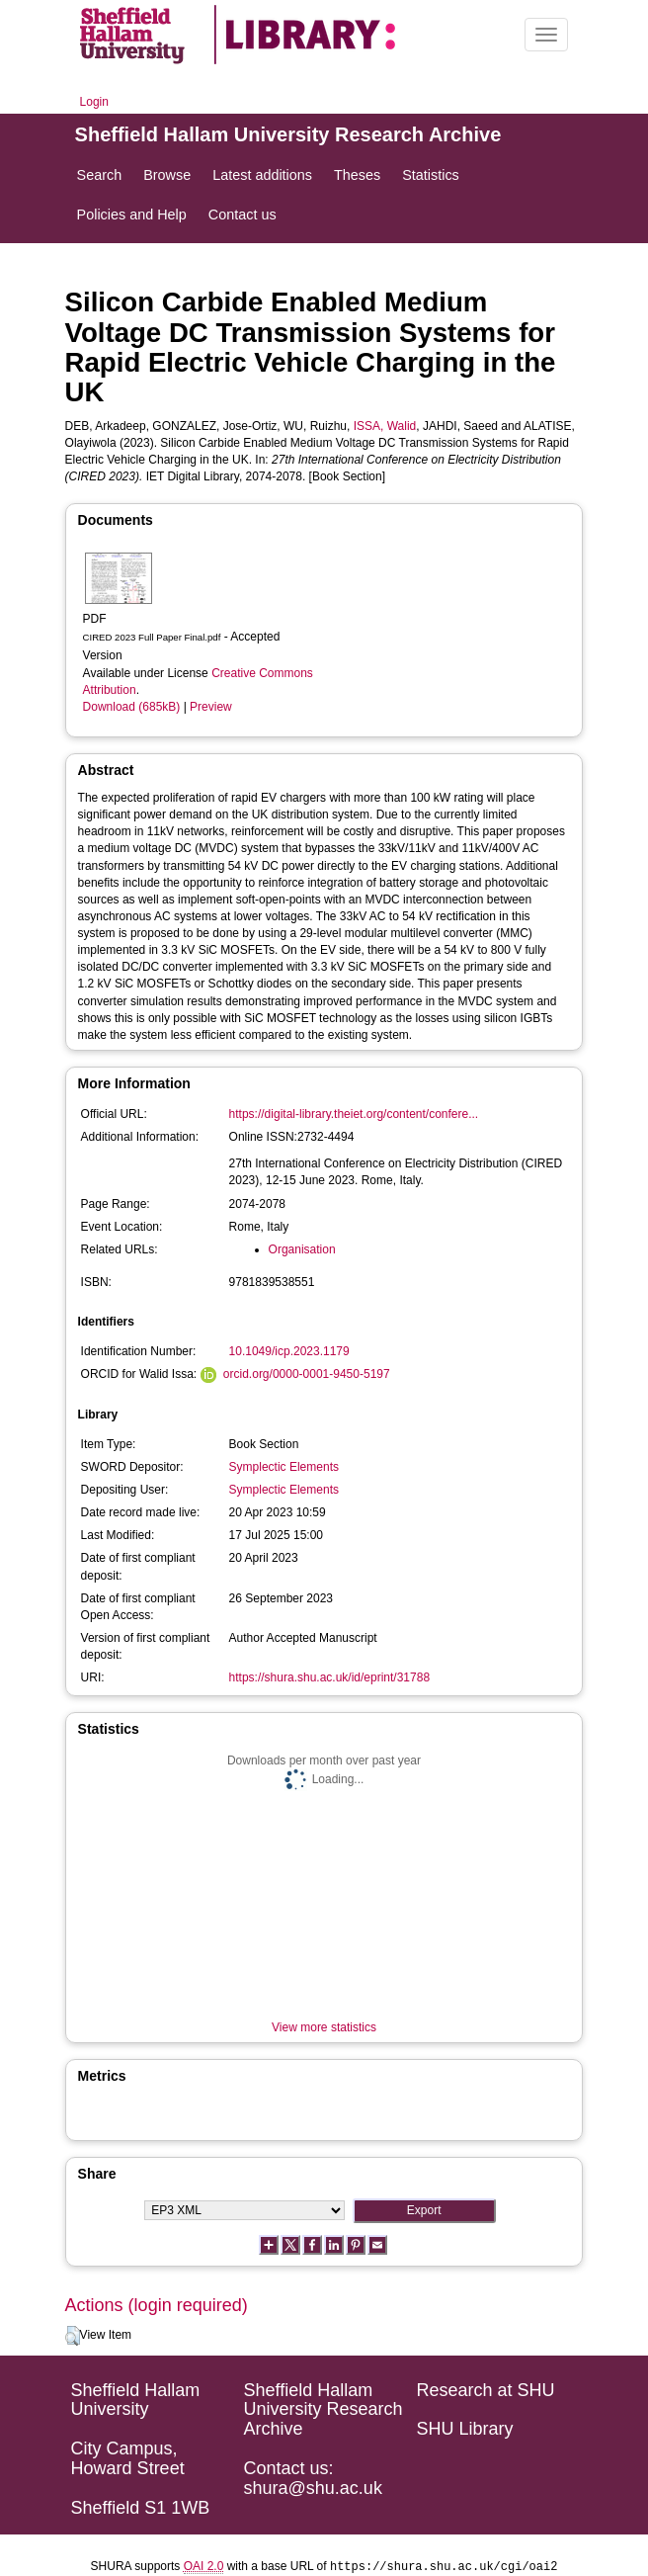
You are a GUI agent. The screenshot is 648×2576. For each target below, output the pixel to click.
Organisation (302, 1249)
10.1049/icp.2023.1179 (289, 1351)
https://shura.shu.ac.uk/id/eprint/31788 (329, 1677)
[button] (72, 2336)
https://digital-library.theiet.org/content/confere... (354, 1114)
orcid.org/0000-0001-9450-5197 (306, 1374)
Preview (211, 707)
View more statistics (324, 2027)
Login (94, 102)
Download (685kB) (132, 707)
